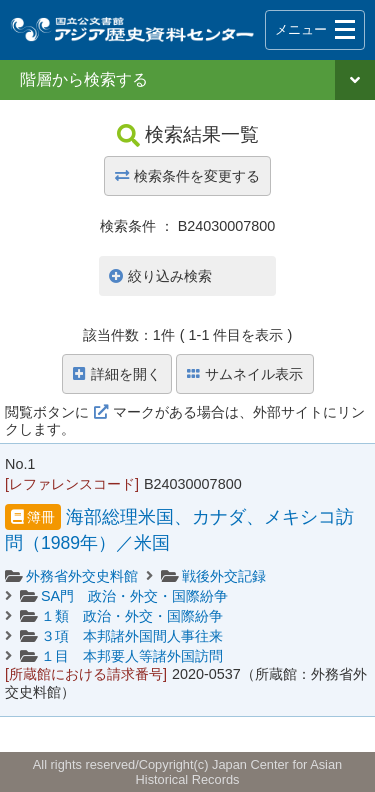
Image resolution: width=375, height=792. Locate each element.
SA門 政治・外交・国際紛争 (134, 596)
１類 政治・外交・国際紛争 (132, 616)
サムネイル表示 (245, 374)
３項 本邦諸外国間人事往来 (132, 636)
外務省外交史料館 (82, 576)
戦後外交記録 (224, 576)
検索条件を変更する (187, 176)
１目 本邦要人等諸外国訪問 (132, 656)
